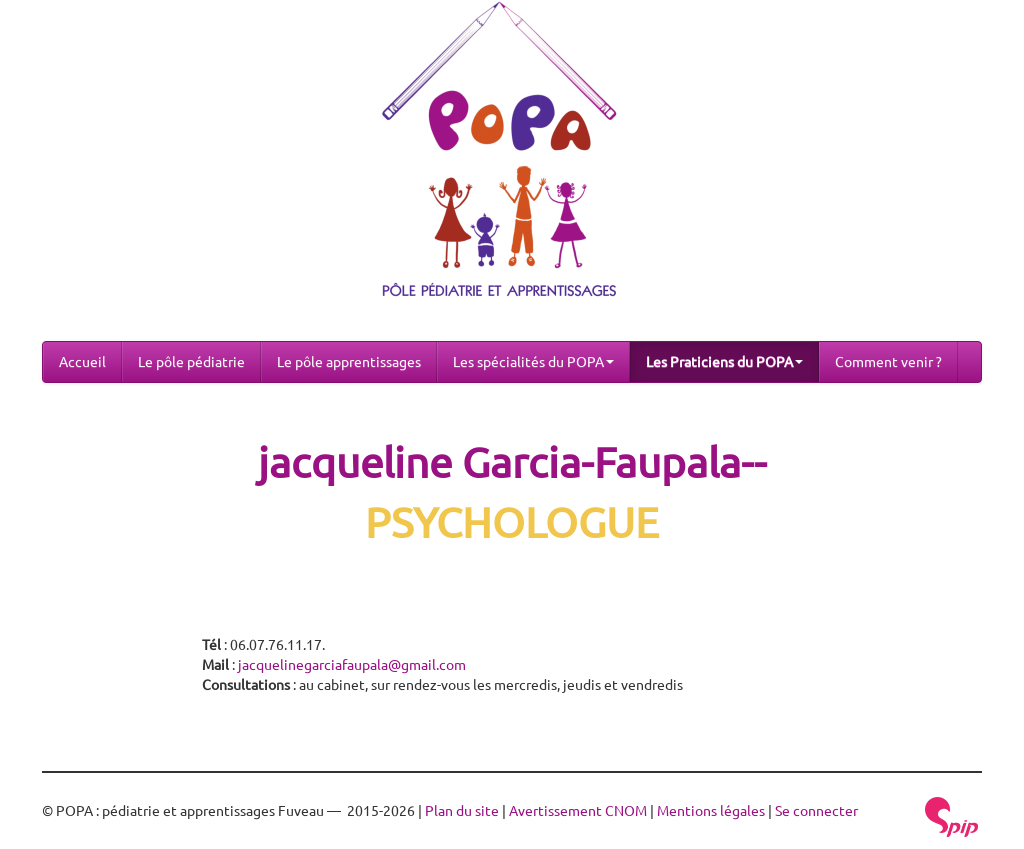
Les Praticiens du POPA (724, 362)
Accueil (82, 362)
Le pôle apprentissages (349, 362)
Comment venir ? (888, 362)
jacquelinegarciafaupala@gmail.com (352, 665)
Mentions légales (711, 811)
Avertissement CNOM (578, 811)
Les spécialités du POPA (533, 362)
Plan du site (462, 811)
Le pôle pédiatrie (191, 362)
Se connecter (816, 811)
